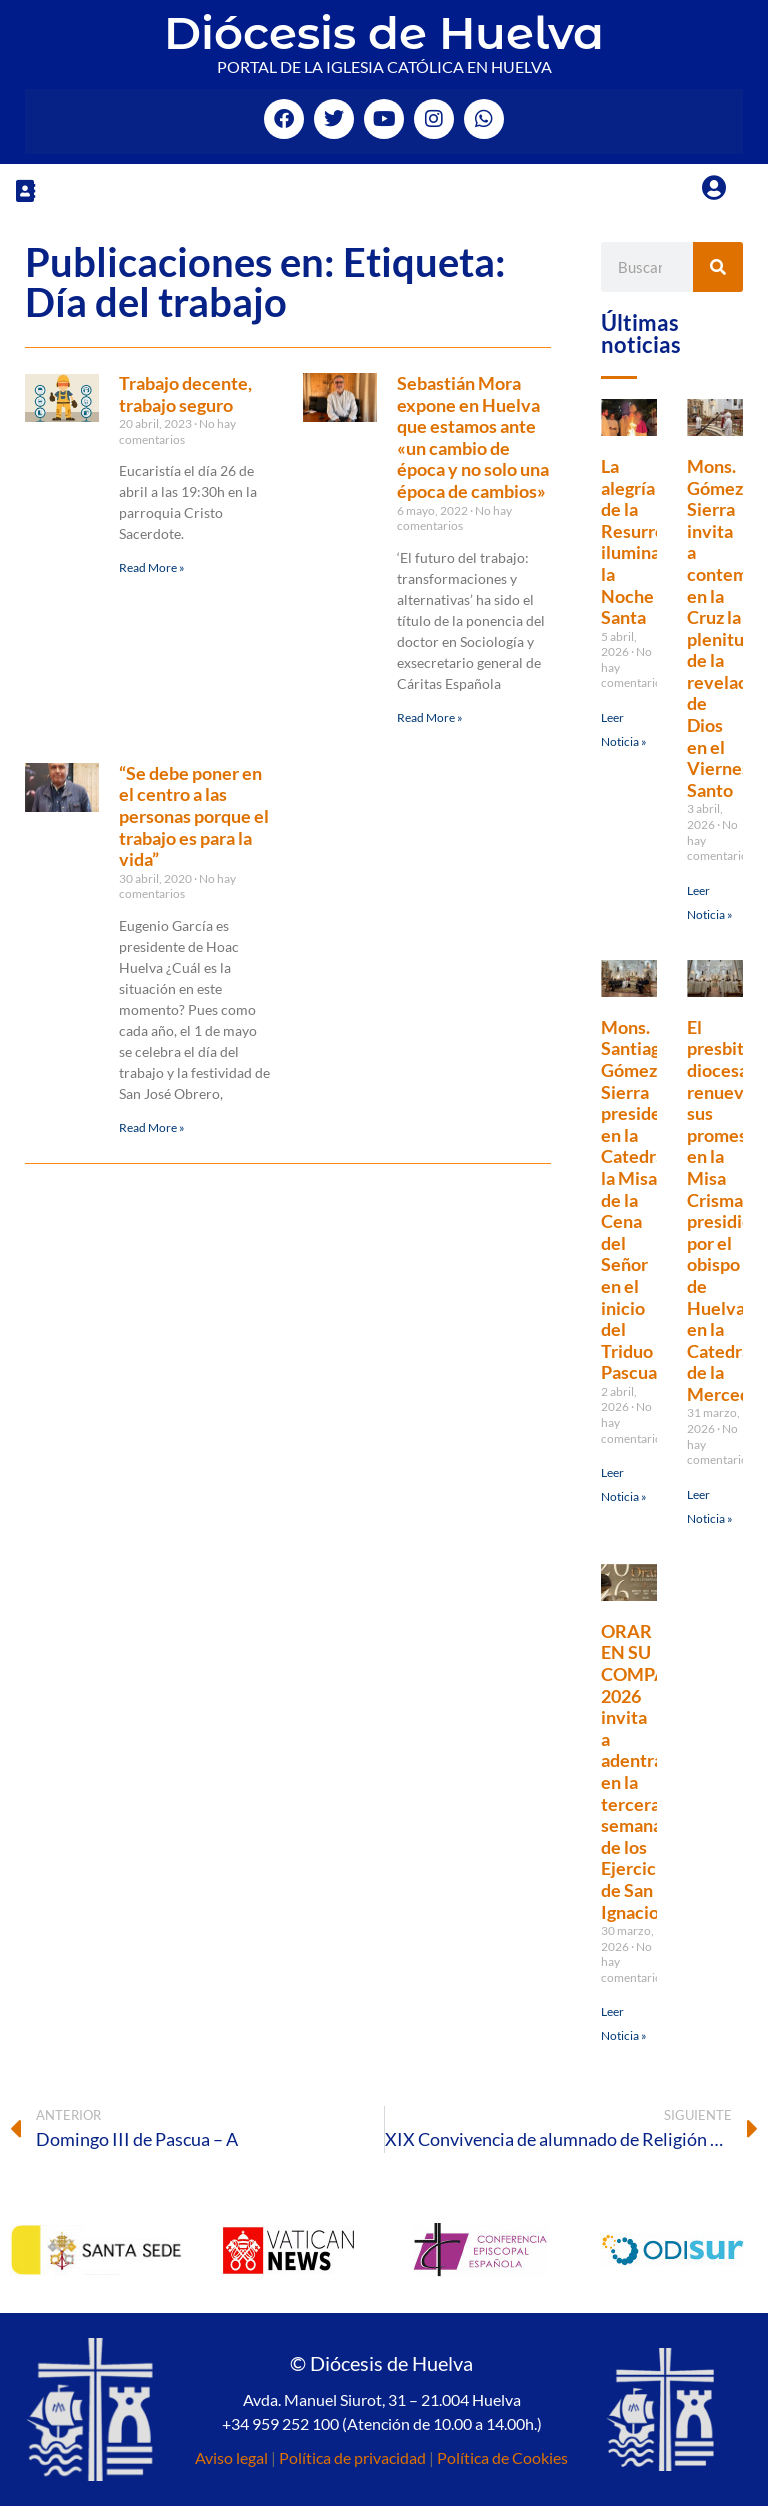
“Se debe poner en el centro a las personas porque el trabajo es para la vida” (194, 816)
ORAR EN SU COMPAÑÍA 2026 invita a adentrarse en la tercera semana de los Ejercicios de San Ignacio (650, 1771)
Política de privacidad (352, 2457)
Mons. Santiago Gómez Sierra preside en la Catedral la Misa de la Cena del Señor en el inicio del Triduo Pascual (635, 1200)
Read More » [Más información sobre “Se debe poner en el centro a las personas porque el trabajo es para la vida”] (152, 1127)
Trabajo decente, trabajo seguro (185, 394)
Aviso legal (231, 2457)
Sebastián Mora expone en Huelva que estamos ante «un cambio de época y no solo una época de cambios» (473, 437)
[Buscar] (718, 267)
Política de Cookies (502, 2457)
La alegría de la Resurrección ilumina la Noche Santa (654, 541)
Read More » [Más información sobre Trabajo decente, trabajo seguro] (152, 567)
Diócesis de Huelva (384, 32)
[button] (25, 190)
